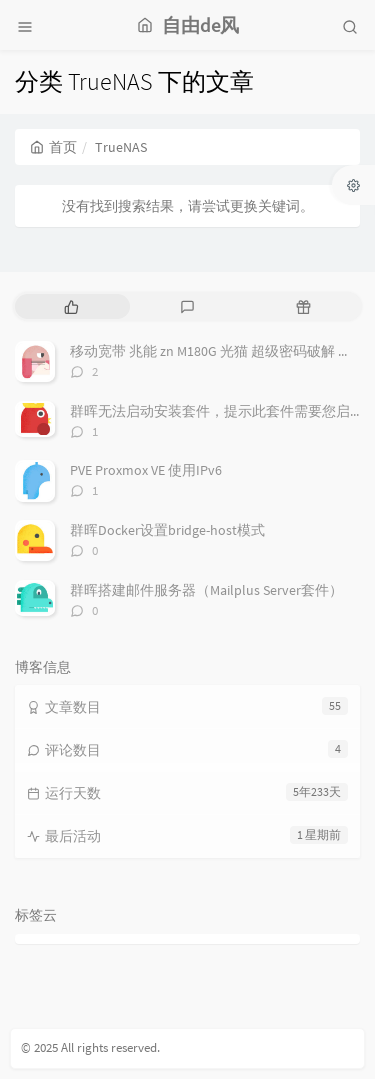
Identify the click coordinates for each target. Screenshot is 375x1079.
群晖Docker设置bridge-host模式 (167, 530)
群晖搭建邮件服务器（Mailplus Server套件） (206, 590)
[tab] (71, 306)
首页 (53, 147)
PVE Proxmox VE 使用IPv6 (146, 470)
